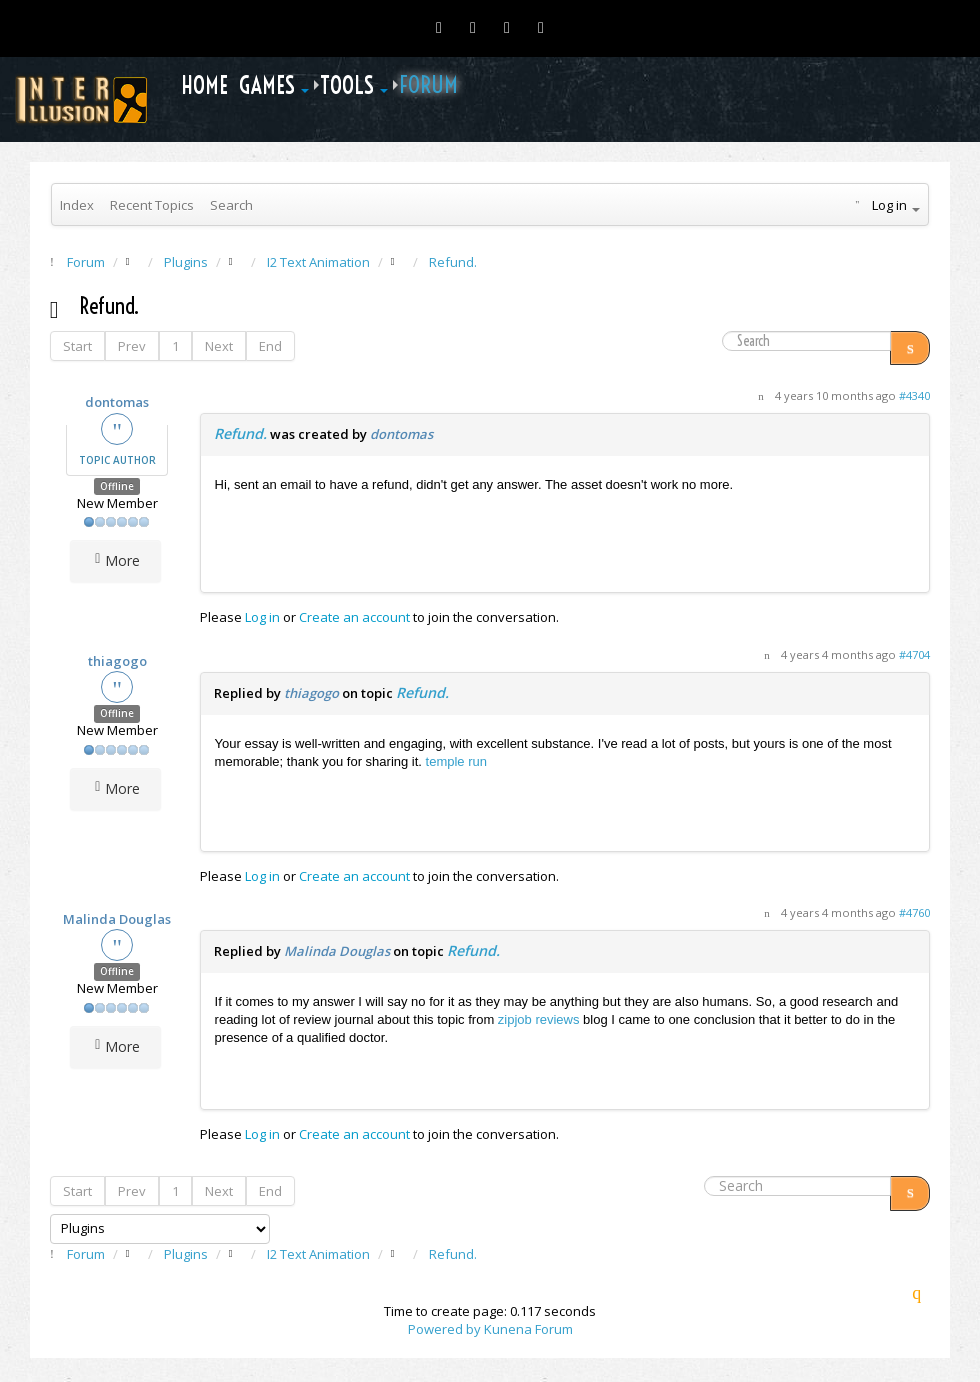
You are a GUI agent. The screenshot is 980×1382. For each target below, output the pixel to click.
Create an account (354, 617)
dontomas (117, 402)
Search (231, 205)
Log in (262, 617)
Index (77, 205)
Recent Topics (152, 205)
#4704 (914, 654)
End (270, 346)
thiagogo (117, 661)
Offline (117, 486)
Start (77, 346)
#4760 (914, 912)
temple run (456, 761)
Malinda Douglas (117, 919)
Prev (132, 346)
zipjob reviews (539, 1019)
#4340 (914, 395)
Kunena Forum (528, 1329)
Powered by (444, 1329)
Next (219, 346)
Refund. (240, 433)
